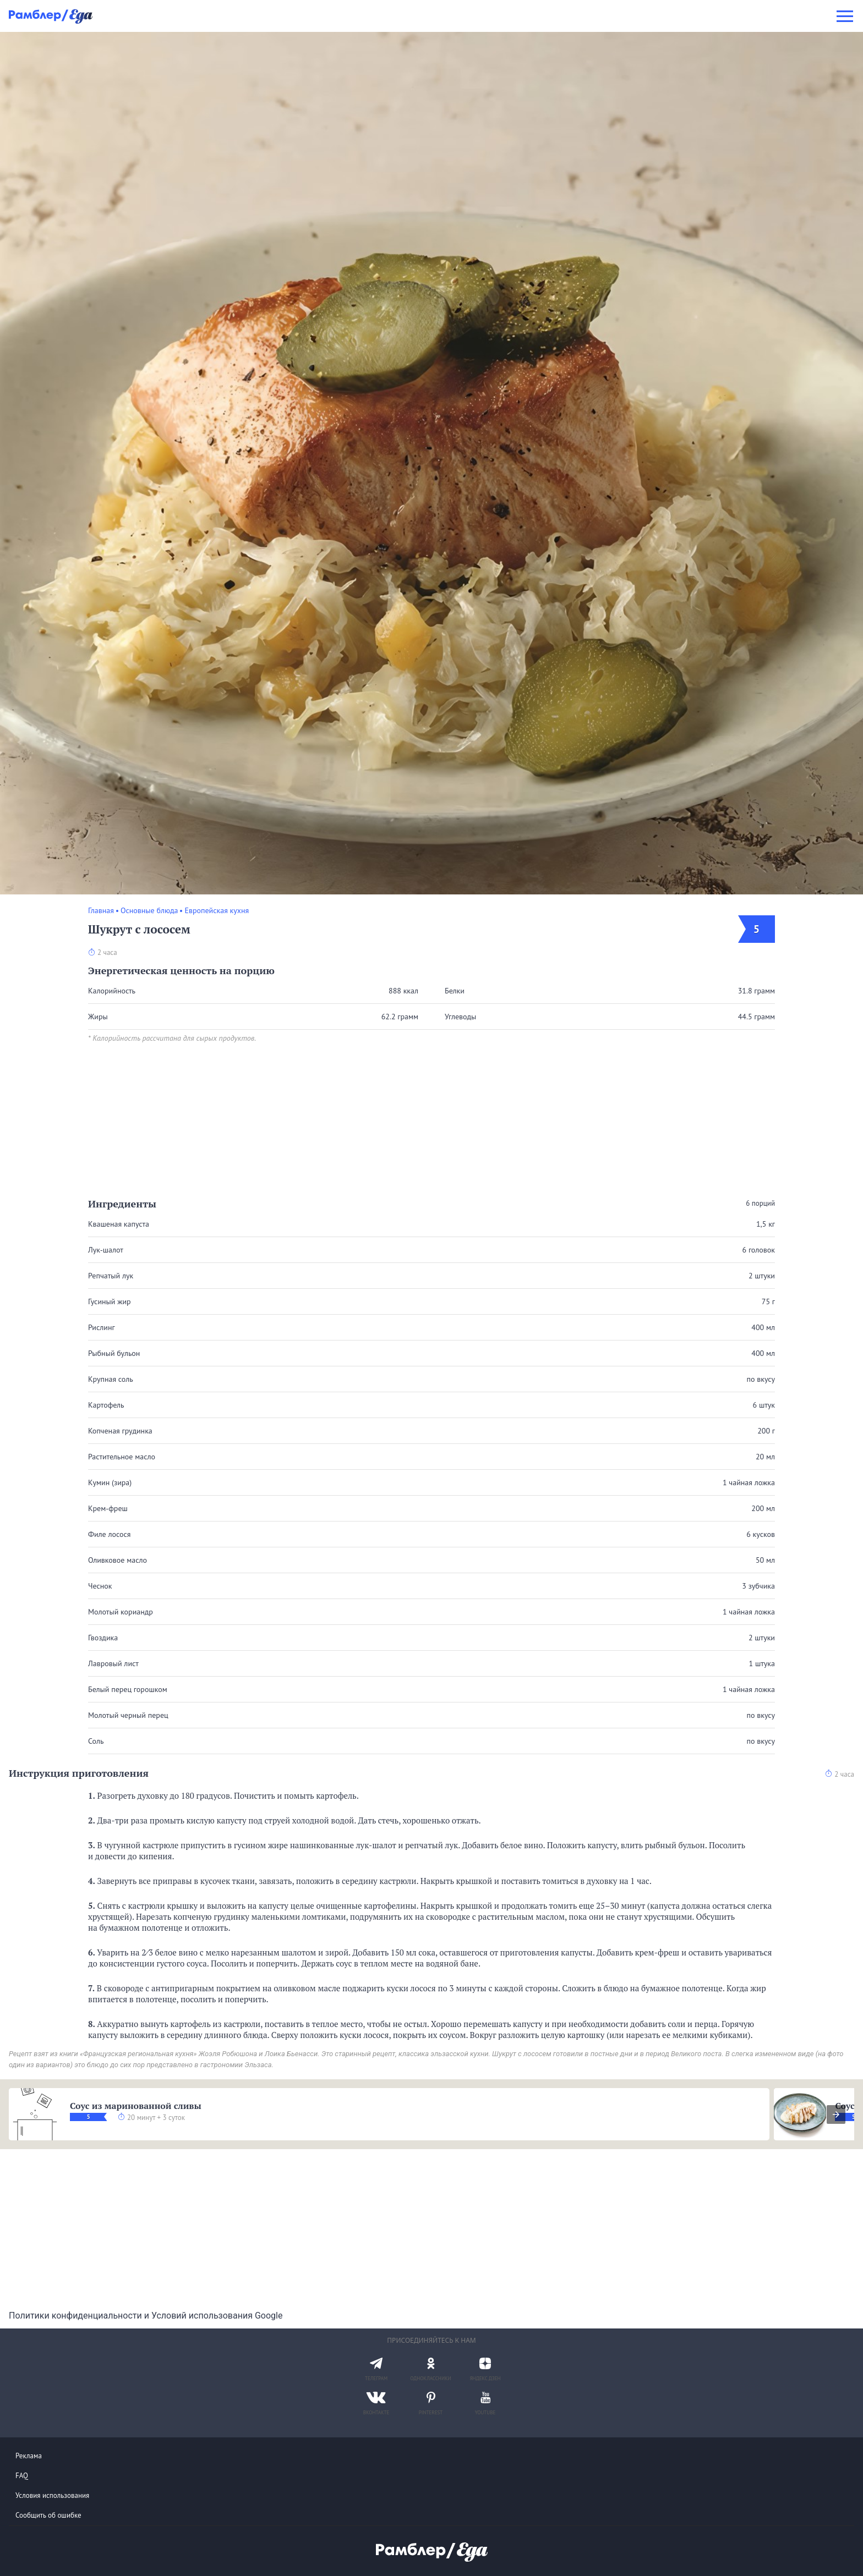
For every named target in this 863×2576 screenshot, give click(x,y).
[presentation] (836, 2114)
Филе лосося (109, 1534)
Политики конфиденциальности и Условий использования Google (145, 2315)
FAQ (21, 2475)
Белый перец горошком (127, 1689)
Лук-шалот (105, 1250)
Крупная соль (110, 1379)
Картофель (106, 1405)
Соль (95, 1741)
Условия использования (52, 2495)
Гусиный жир (109, 1301)
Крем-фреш (108, 1508)
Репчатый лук (110, 1275)
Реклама (28, 2455)
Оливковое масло (117, 1560)
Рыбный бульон (114, 1353)
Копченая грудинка (120, 1431)
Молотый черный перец (128, 1715)
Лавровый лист (113, 1663)
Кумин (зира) (110, 1482)
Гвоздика (103, 1637)
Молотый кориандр (120, 1612)
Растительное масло (121, 1456)
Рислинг (101, 1327)
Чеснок (100, 1586)
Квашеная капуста (118, 1224)
